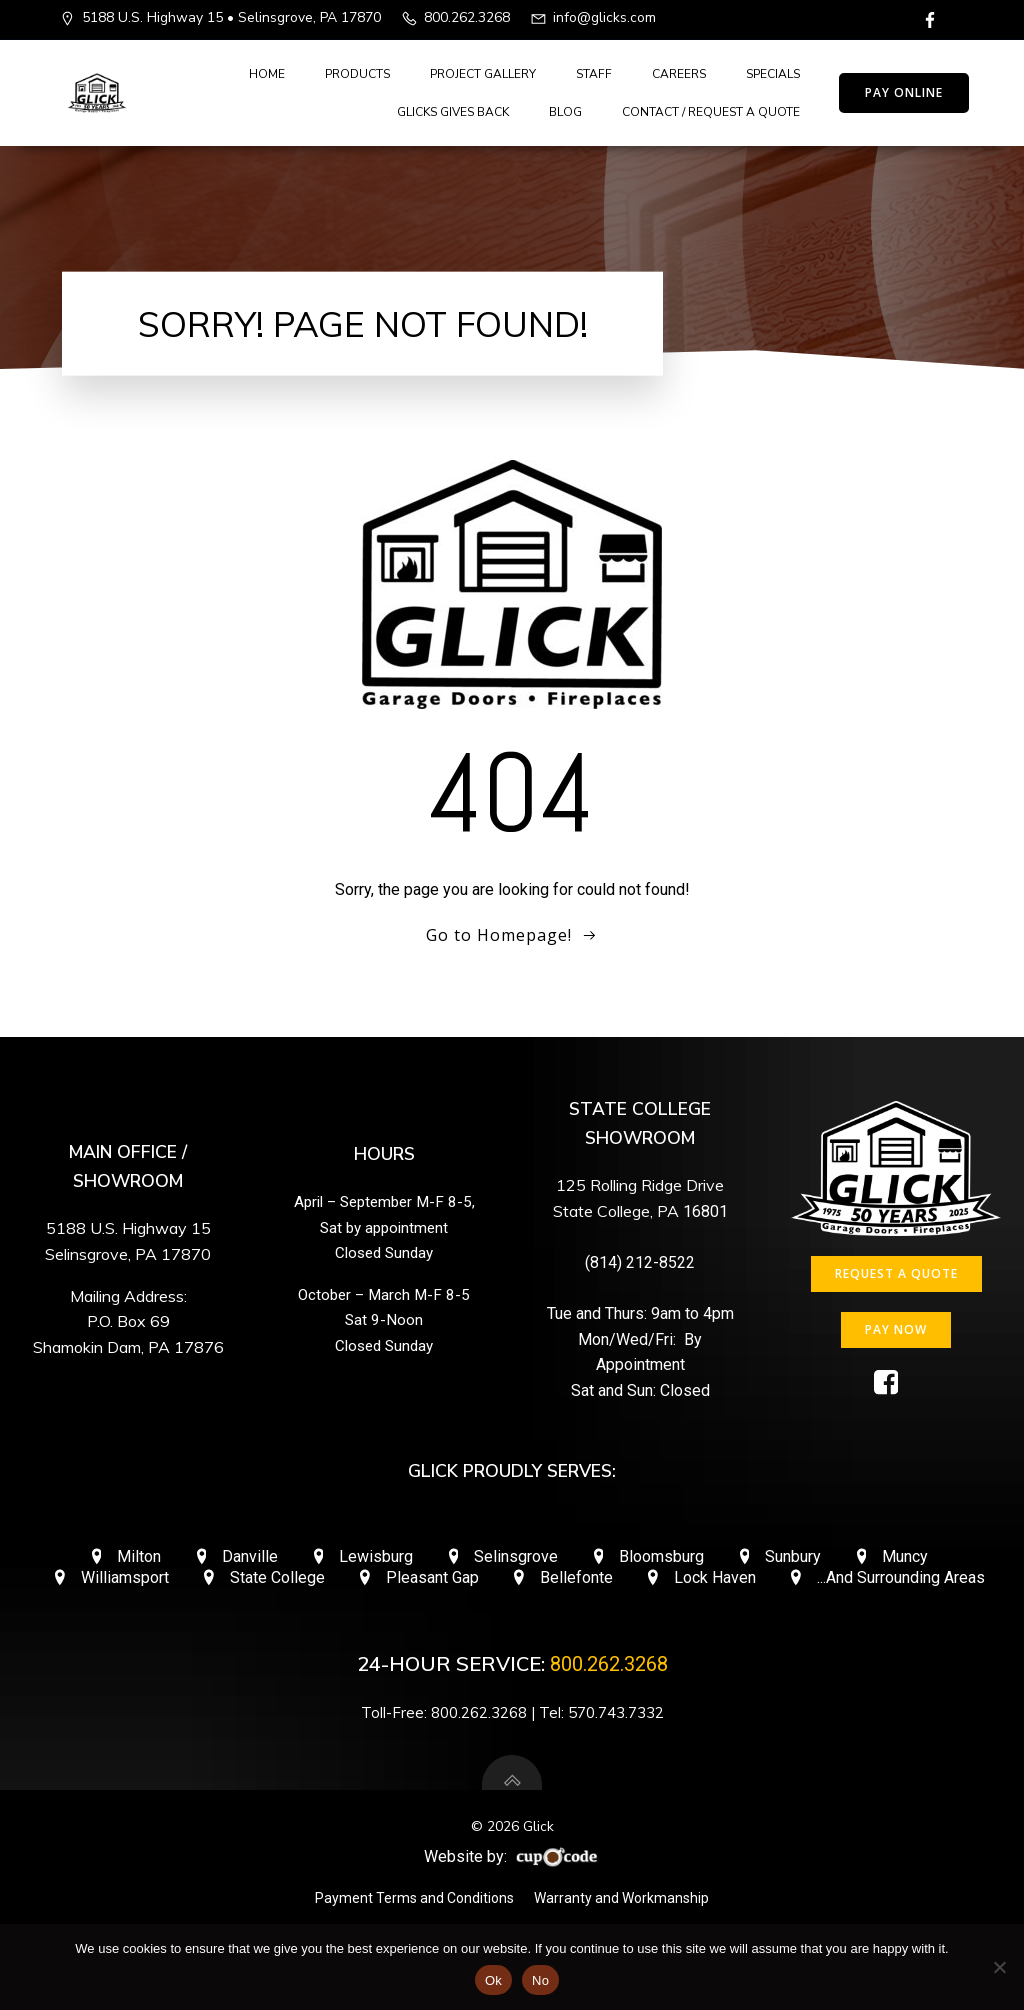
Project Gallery (483, 74)
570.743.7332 (616, 1712)
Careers (679, 74)
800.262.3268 (609, 1664)
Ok (493, 1980)
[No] (999, 1967)
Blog (565, 112)
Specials (773, 74)
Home (267, 74)
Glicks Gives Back (453, 112)
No (540, 1980)
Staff (594, 74)
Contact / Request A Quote (711, 112)
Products (357, 74)
